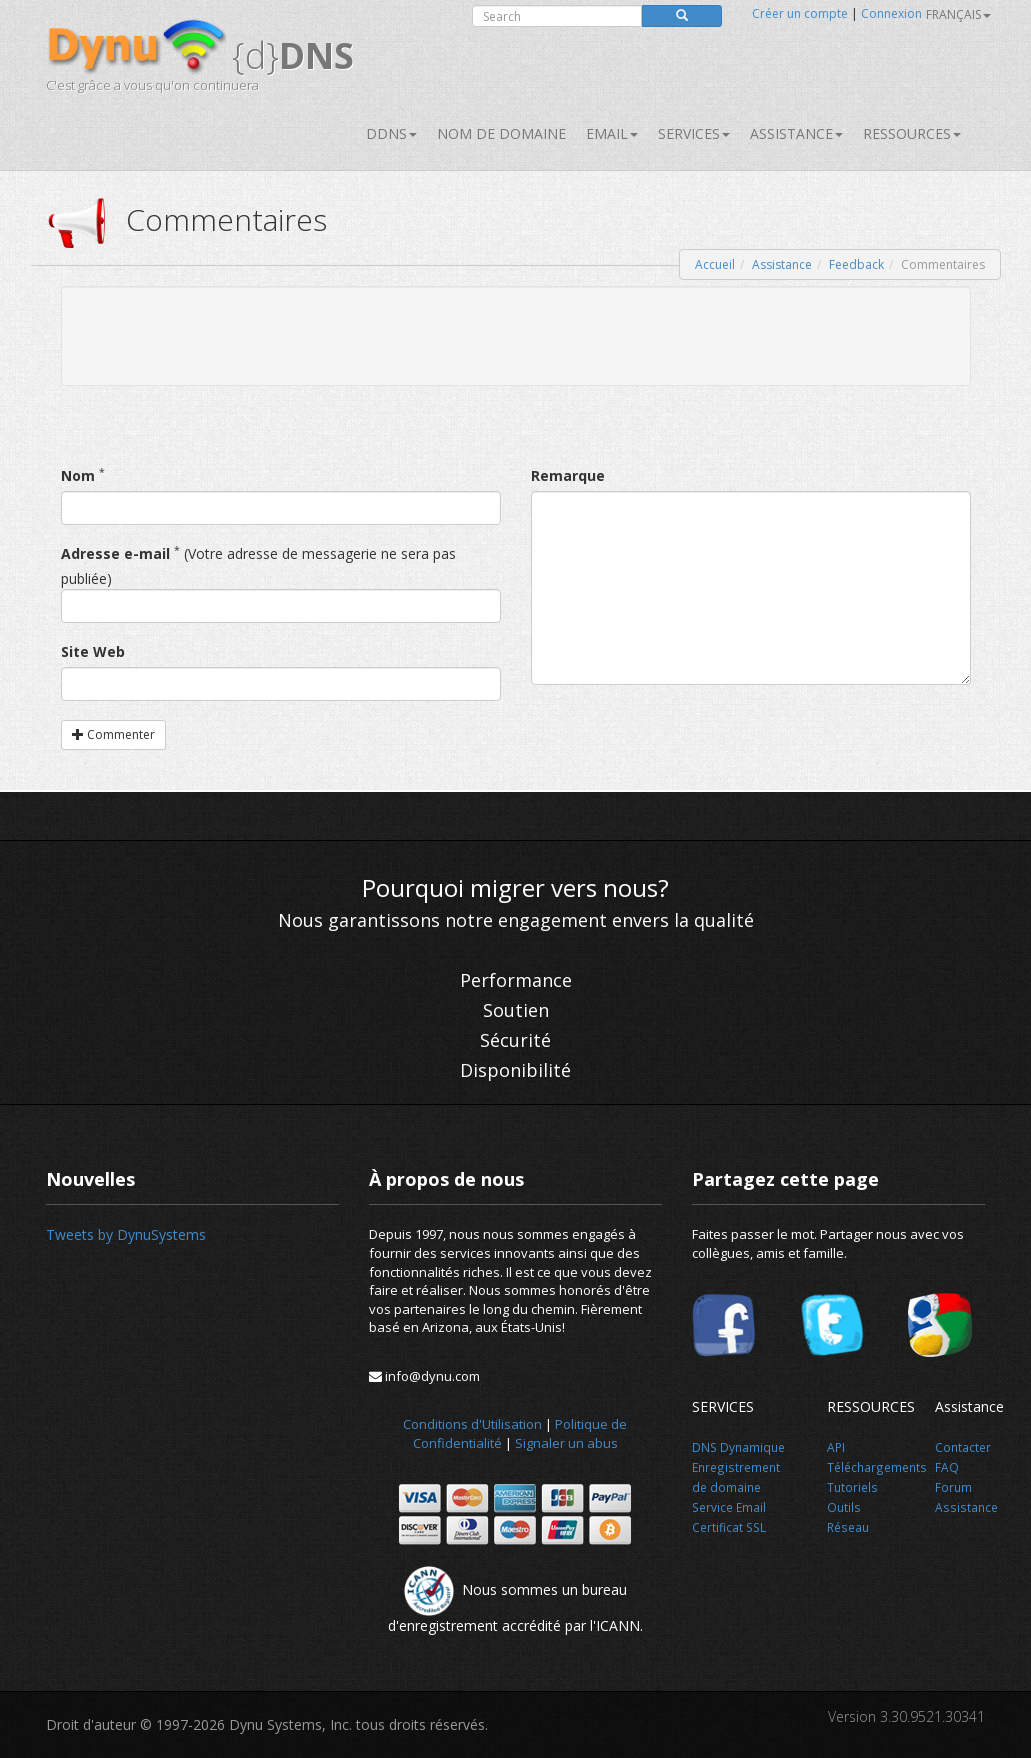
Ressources (912, 133)
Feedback (856, 264)
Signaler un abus (566, 1443)
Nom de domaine (501, 133)
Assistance (796, 133)
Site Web (93, 651)
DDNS (391, 133)
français (958, 14)
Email (612, 133)
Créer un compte (800, 13)
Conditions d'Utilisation (472, 1424)
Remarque (568, 475)
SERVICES (694, 133)
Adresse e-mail (115, 553)
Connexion (891, 13)
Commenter (113, 734)
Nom (78, 475)
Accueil (715, 264)
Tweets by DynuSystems (126, 1234)
